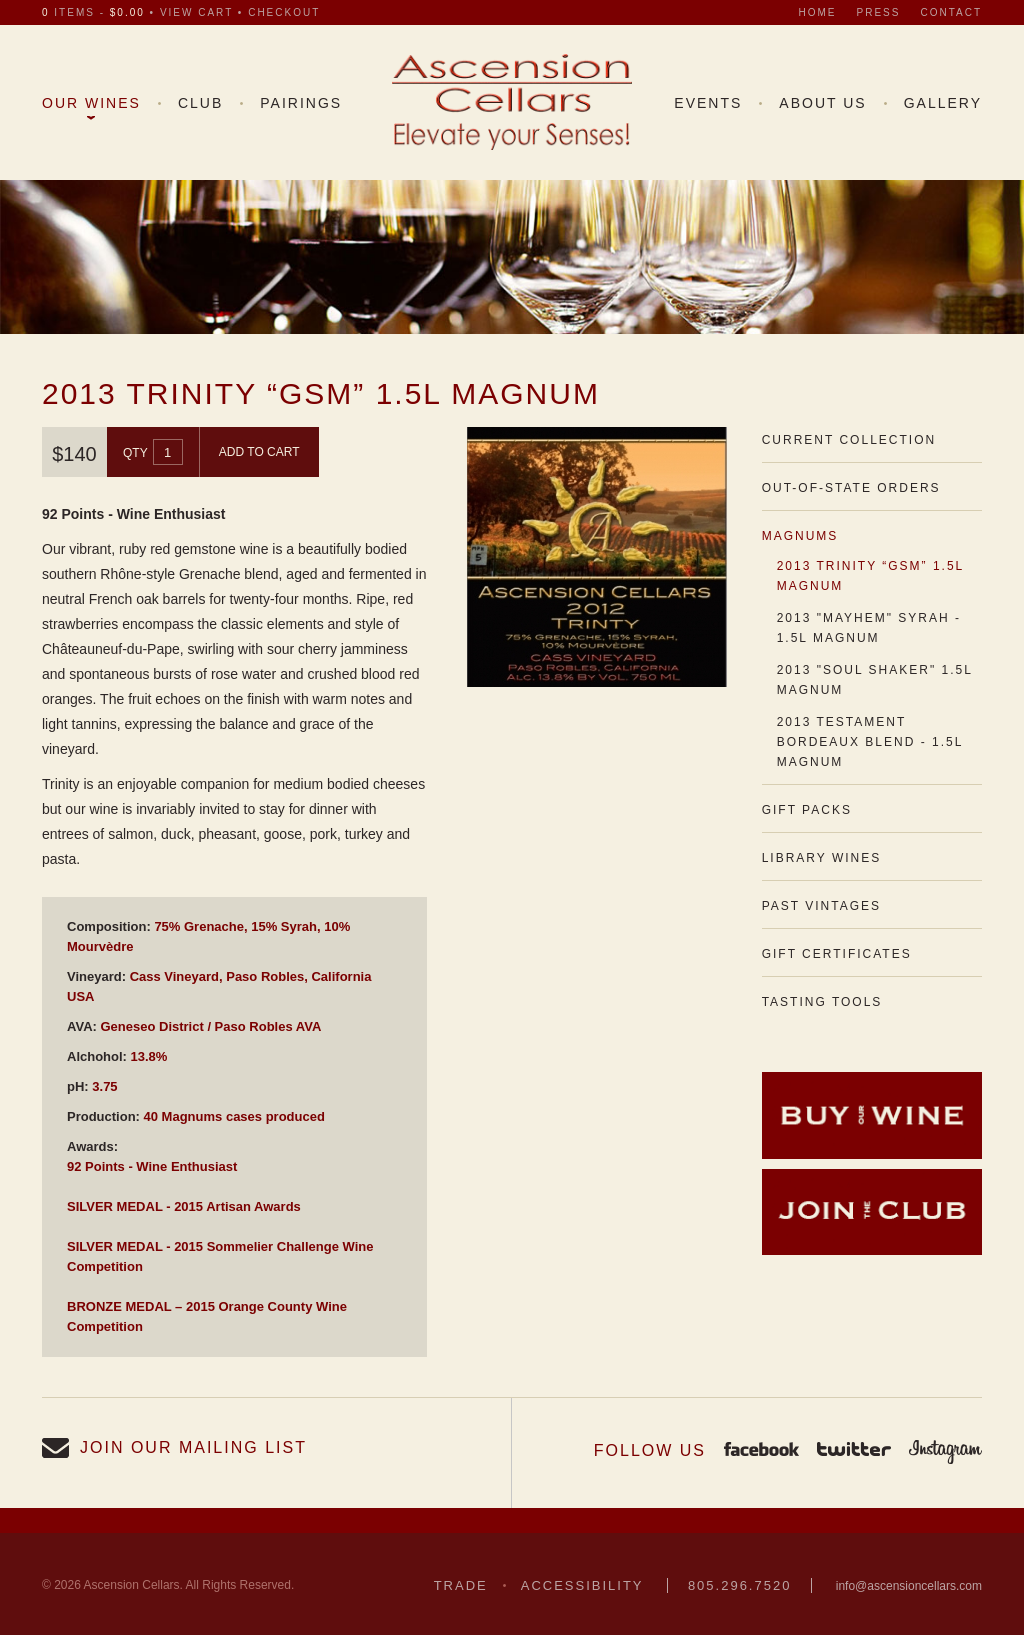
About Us (822, 103)
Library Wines (822, 858)
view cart (196, 12)
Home (818, 12)
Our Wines (91, 103)
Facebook (761, 1451)
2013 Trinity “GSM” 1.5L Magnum (870, 576)
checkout (284, 12)
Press (879, 12)
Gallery (943, 103)
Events (708, 103)
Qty (135, 453)
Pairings (301, 103)
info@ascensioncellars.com (909, 1586)
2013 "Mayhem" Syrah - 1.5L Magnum (869, 628)
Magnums (800, 536)
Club (200, 103)
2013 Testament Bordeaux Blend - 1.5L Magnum (870, 742)
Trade (461, 1585)
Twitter (854, 1451)
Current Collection (849, 440)
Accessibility (582, 1585)
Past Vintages (821, 906)
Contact (951, 12)
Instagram (945, 1451)
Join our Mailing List (193, 1447)
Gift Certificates (837, 954)
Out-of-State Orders (851, 488)
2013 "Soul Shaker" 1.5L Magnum (875, 680)
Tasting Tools (822, 1002)
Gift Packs (807, 810)
